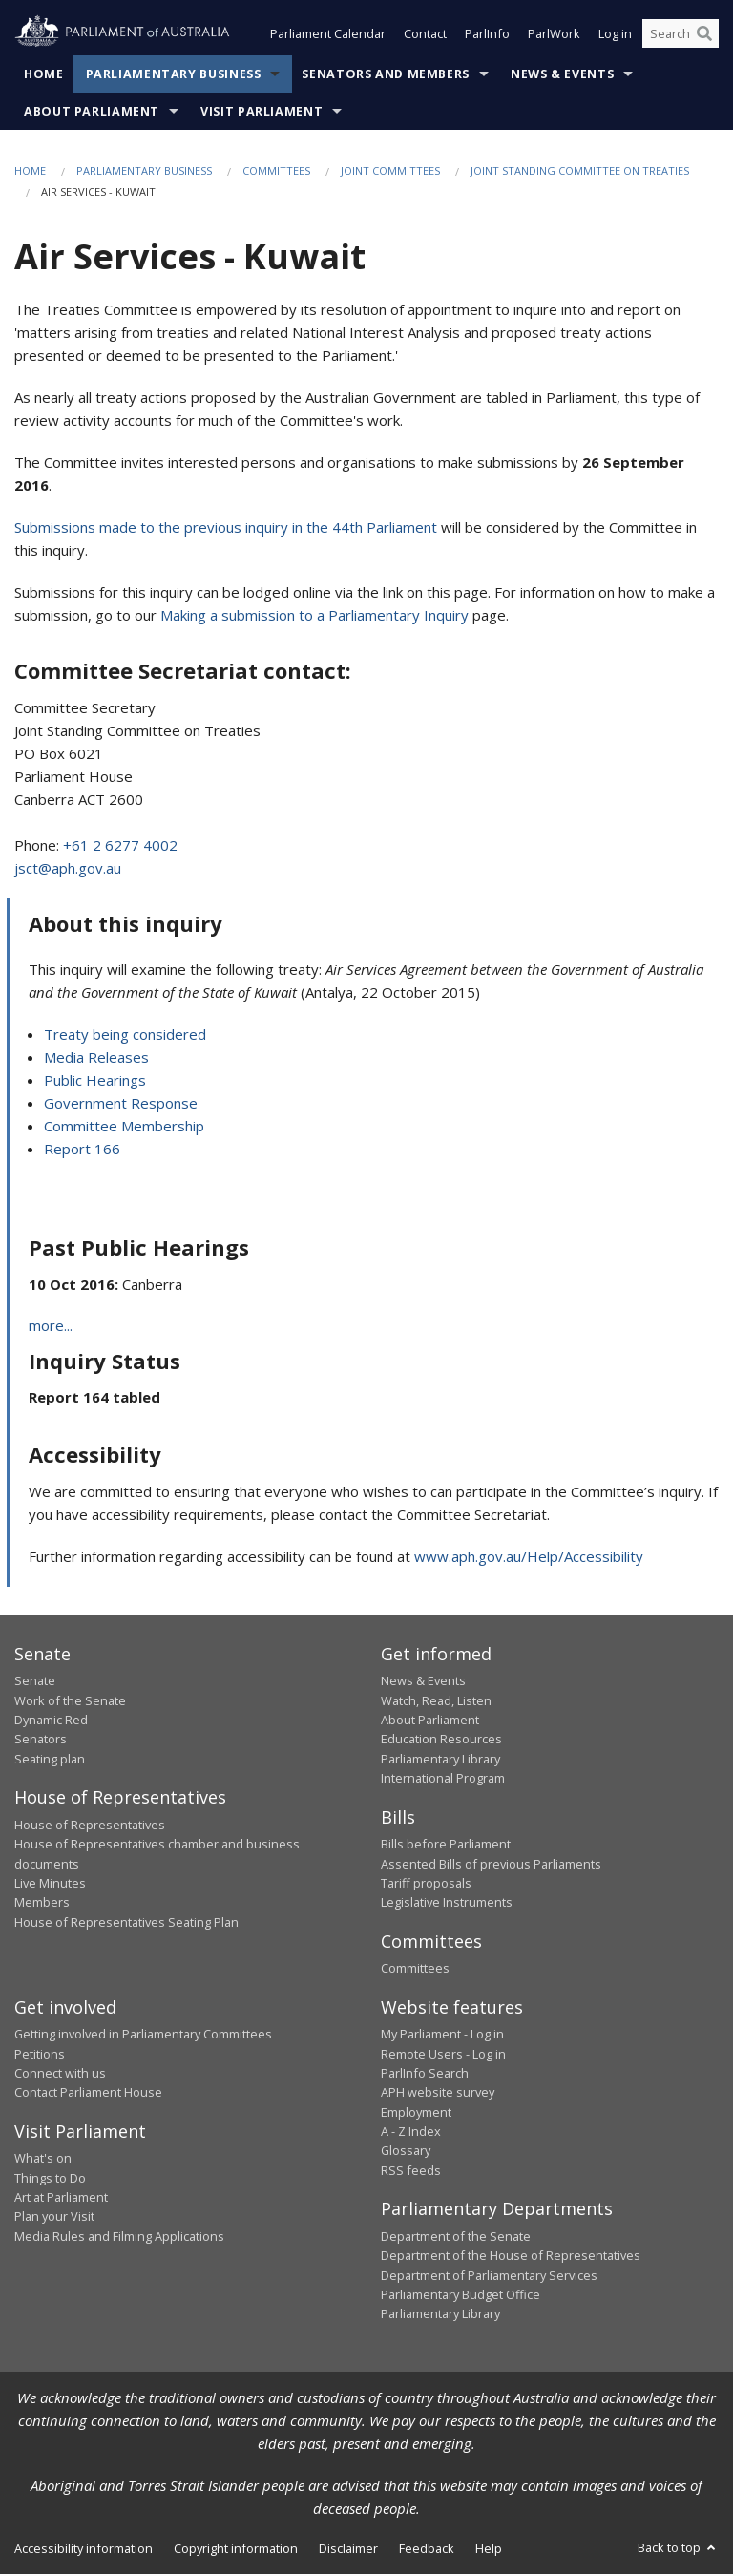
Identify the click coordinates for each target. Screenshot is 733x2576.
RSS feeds (411, 2172)
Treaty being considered (125, 1035)
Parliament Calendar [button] (328, 36)
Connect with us (60, 2074)
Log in (615, 36)
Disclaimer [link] (348, 2550)
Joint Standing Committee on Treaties (580, 172)
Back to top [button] (678, 2549)
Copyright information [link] (236, 2550)
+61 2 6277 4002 (120, 846)
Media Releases (96, 1058)
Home (44, 76)
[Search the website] (680, 36)
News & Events (562, 76)
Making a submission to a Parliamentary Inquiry (314, 616)
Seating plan (49, 1760)
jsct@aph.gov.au (67, 869)
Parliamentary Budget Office (460, 2296)
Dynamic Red (51, 1721)
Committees (276, 172)
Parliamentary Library (440, 1760)
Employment (416, 2113)
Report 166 (82, 1150)
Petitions (39, 2055)
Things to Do (50, 2179)
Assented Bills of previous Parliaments (491, 1865)
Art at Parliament (61, 2198)
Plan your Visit (54, 2218)
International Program (443, 1779)
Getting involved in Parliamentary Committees (143, 2035)
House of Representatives (89, 1826)
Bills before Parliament (446, 1845)
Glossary (405, 2153)
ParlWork (554, 36)
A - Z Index (411, 2133)
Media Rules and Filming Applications (119, 2238)
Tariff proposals (426, 1884)
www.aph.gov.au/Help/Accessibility (528, 1558)
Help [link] (488, 2550)
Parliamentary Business (174, 76)
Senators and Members (386, 76)
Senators (40, 1741)
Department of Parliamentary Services (489, 2277)
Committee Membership (124, 1127)
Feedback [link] (426, 2550)
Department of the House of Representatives (510, 2257)
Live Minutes (50, 1884)
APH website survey (437, 2093)
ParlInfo (487, 36)
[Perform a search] (704, 36)
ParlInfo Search (425, 2074)
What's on (43, 2159)
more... (51, 1327)
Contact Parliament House (88, 2093)
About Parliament (91, 113)
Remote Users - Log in (443, 2055)
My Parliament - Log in (442, 2035)
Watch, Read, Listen (436, 1702)
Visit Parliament (261, 113)
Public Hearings (95, 1081)
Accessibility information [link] (83, 2550)
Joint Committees (390, 172)
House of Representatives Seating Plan (126, 1923)
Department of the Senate (456, 2238)
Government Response (121, 1104)
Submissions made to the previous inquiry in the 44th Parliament (225, 528)
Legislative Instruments (447, 1903)
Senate (34, 1682)
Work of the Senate (70, 1702)
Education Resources (441, 1741)
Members (42, 1903)
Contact (425, 36)
